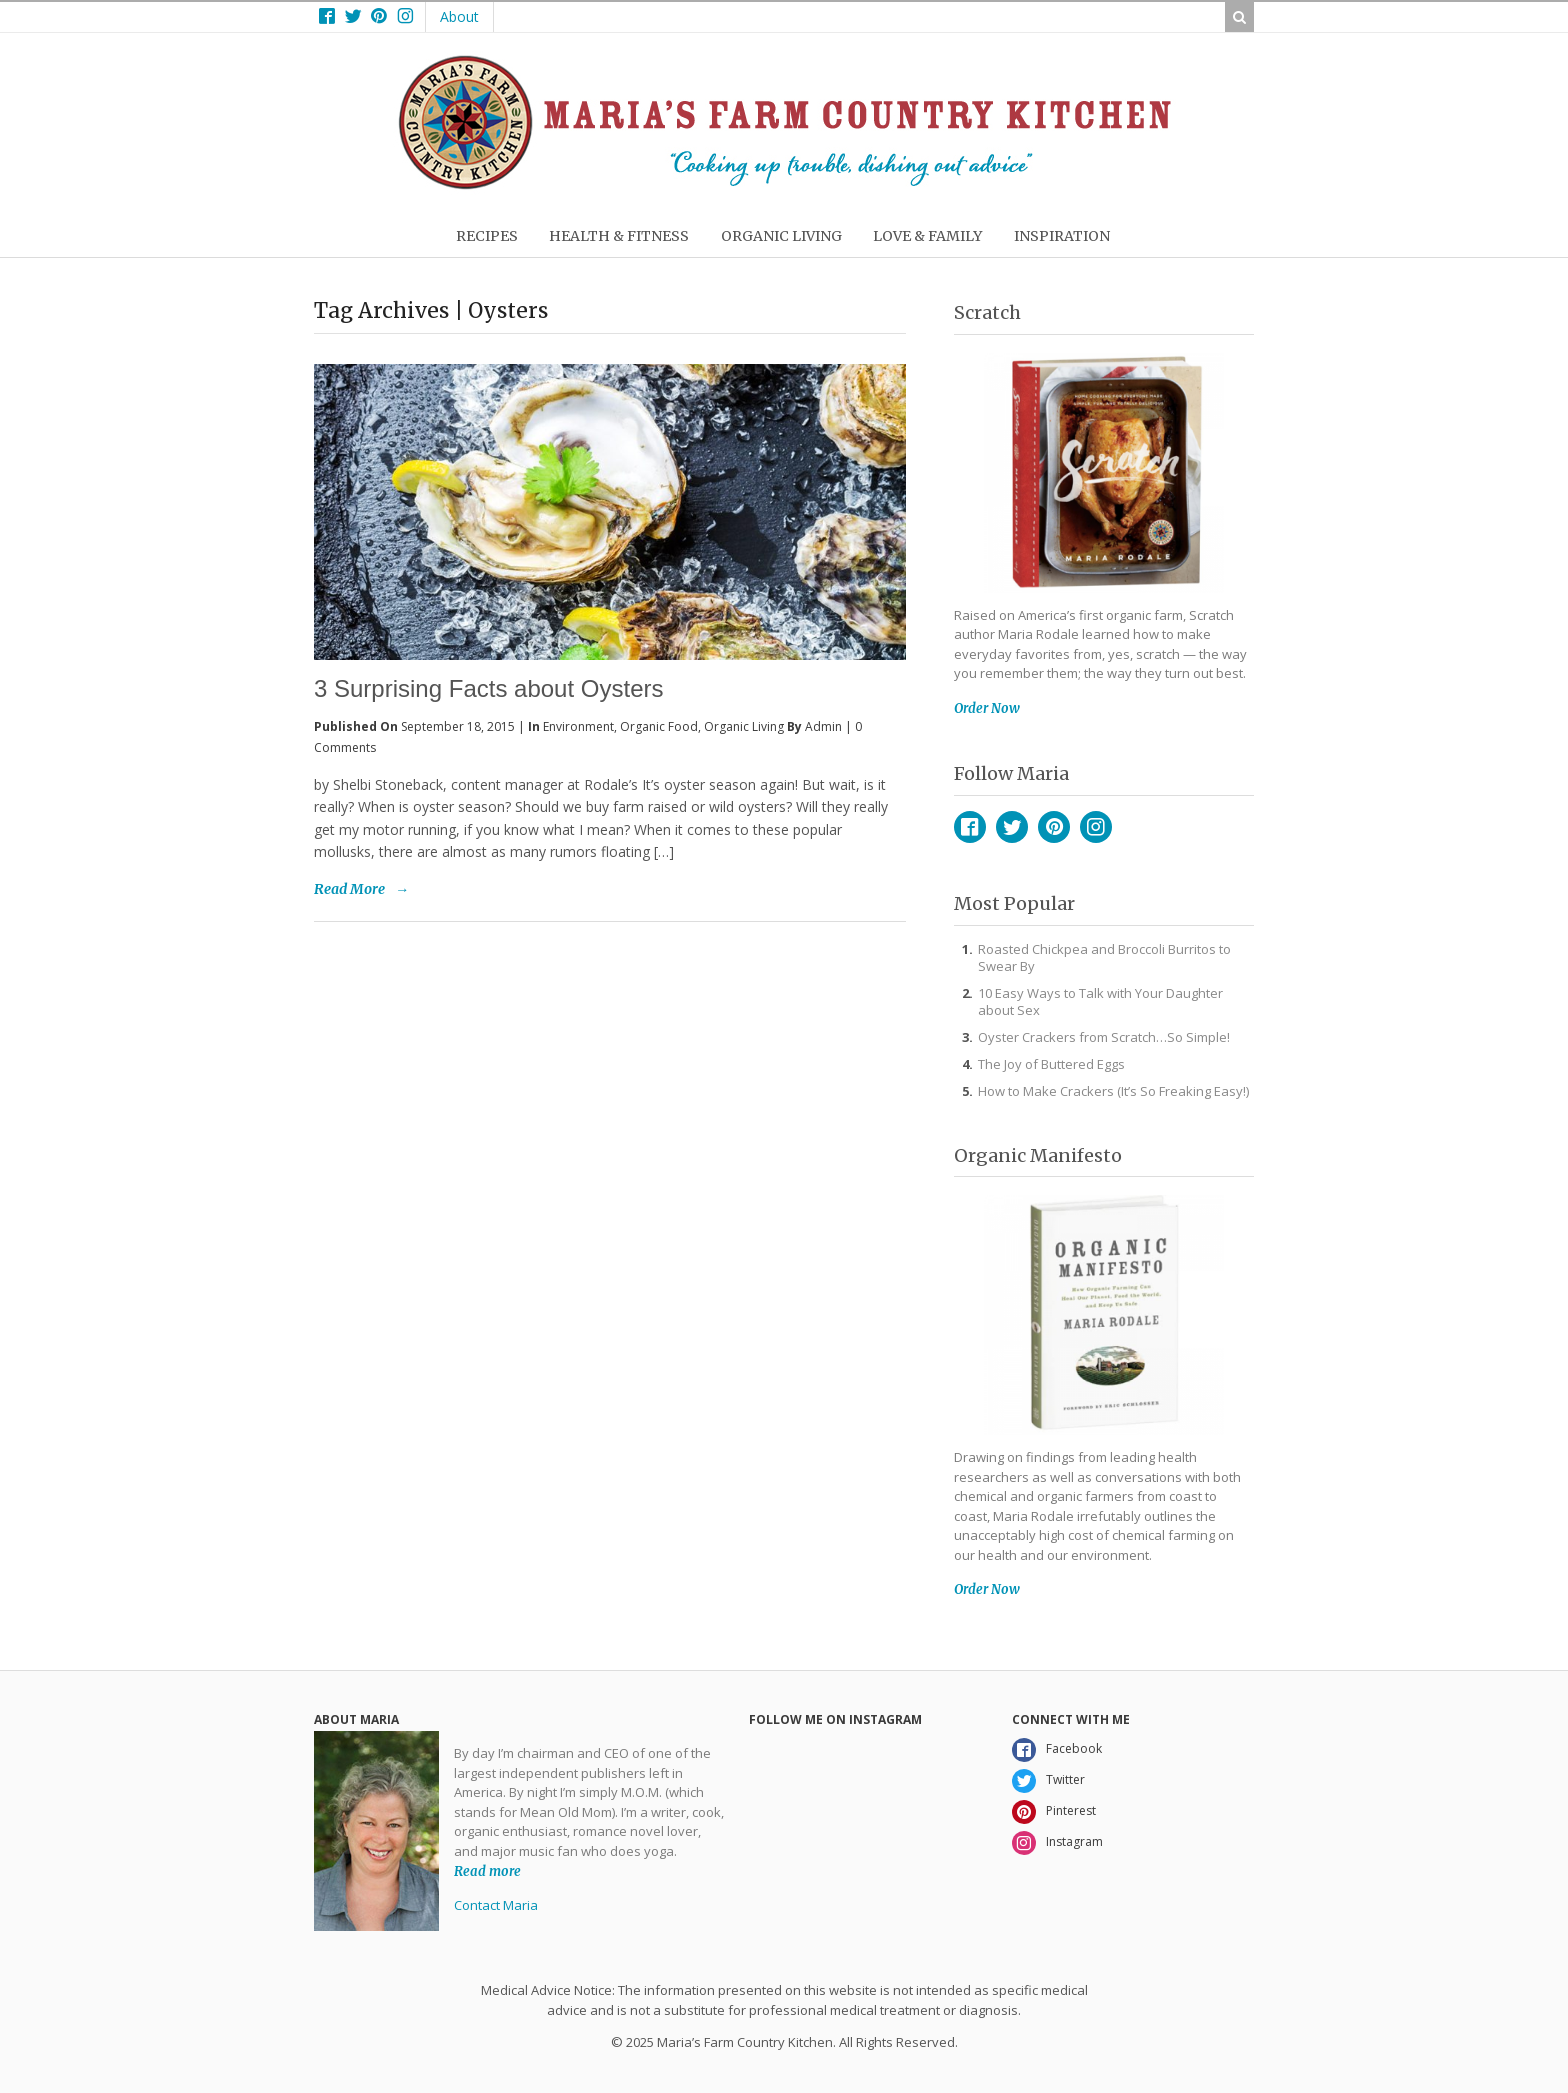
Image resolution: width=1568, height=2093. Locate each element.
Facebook (970, 827)
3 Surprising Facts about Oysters (488, 688)
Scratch (987, 312)
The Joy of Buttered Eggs (1051, 1064)
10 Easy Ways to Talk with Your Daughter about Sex (1100, 1001)
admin (823, 726)
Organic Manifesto (1038, 1155)
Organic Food (659, 726)
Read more (487, 1870)
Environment (578, 726)
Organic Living (744, 726)
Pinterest (1054, 827)
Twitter (1012, 827)
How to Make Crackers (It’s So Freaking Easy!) (1113, 1091)
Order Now (987, 708)
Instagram (1096, 827)
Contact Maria (496, 1905)
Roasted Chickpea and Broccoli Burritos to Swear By (1104, 957)
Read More (349, 889)
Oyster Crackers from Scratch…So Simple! (1104, 1037)
